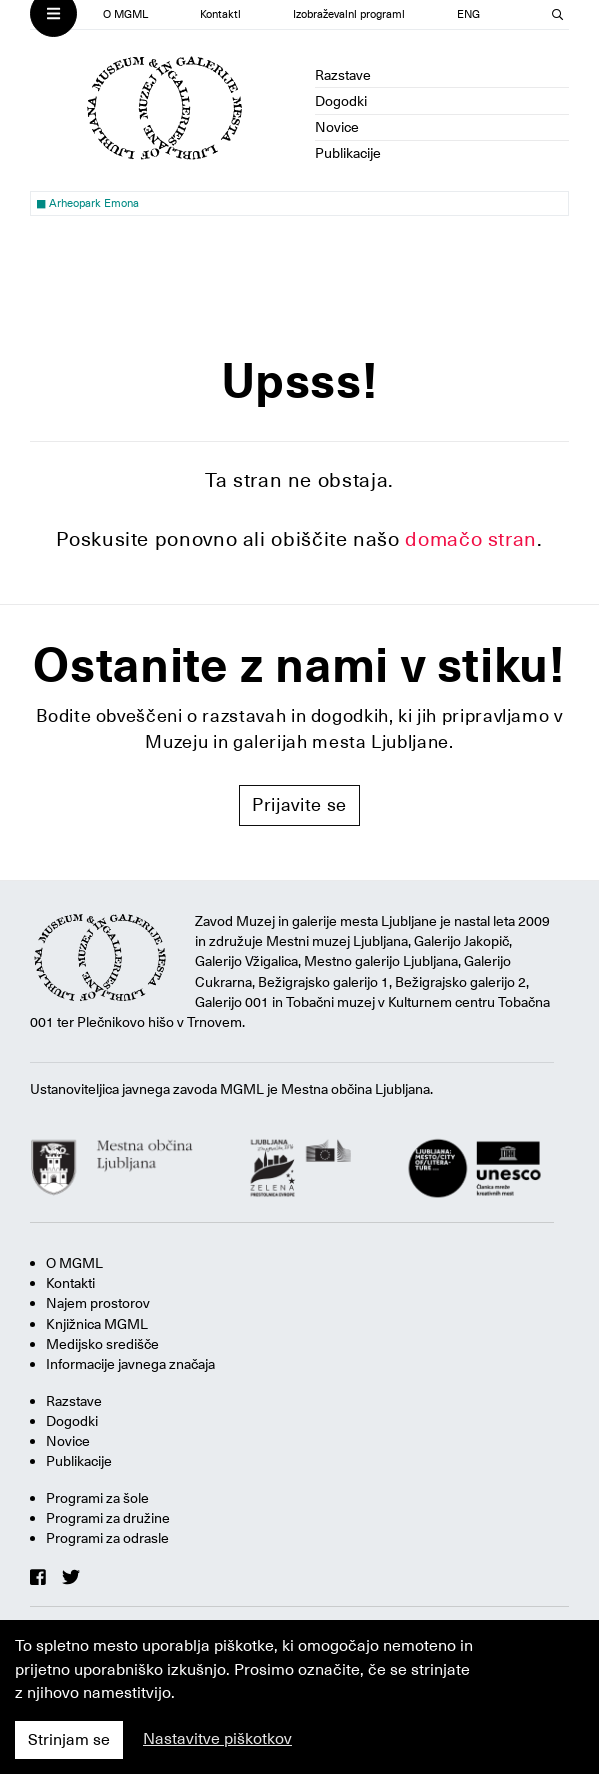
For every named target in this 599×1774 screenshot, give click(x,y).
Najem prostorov (98, 1303)
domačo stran (471, 539)
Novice (337, 127)
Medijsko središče (102, 1344)
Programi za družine (108, 1518)
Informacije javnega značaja (130, 1364)
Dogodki (341, 101)
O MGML (125, 14)
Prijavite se (299, 804)
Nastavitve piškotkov (217, 1739)
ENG (468, 14)
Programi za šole (97, 1498)
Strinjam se (69, 1740)
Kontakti (220, 14)
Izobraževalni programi (349, 14)
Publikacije (348, 153)
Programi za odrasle (107, 1538)
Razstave (343, 75)
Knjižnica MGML (97, 1324)
